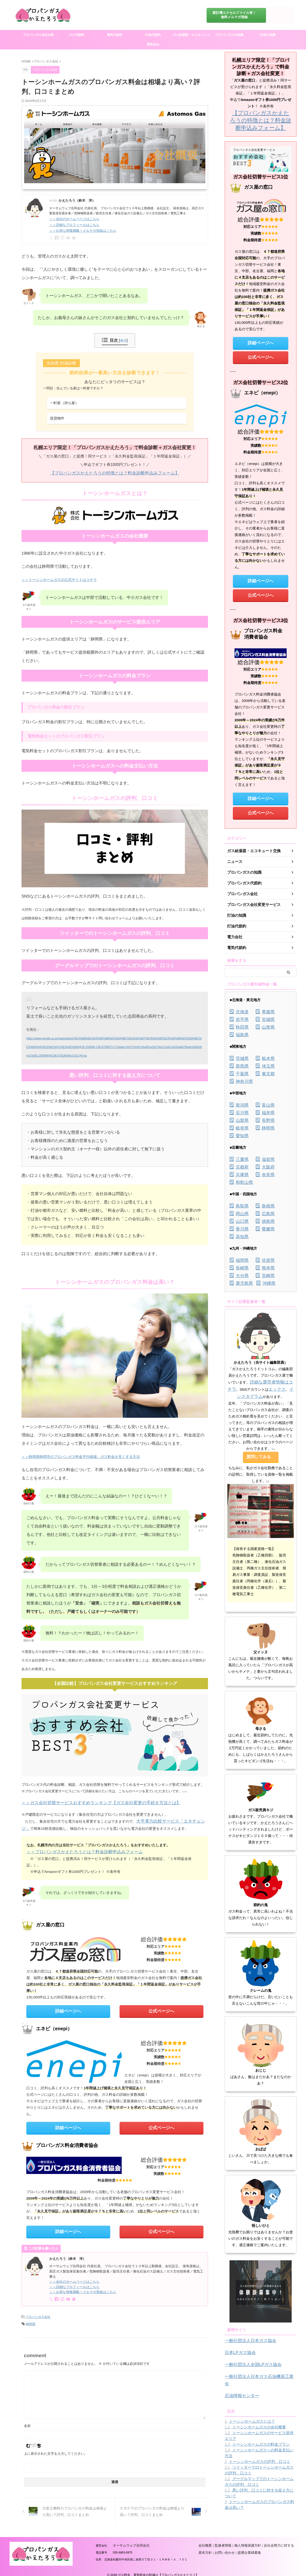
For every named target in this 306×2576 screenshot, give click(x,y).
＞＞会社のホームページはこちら (72, 218)
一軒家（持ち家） (66, 402)
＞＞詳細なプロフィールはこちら (72, 224)
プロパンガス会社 (38, 2312)
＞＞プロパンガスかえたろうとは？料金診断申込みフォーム (75, 1850)
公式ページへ (161, 2009)
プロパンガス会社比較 (38, 35)
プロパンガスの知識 (229, 35)
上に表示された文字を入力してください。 (55, 2448)
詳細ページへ (68, 2009)
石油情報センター (239, 2351)
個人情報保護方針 (241, 2540)
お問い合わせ (207, 2546)
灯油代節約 (153, 35)
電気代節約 (114, 35)
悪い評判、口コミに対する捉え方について (260, 2434)
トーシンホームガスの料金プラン (253, 2394)
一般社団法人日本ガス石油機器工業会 (255, 2340)
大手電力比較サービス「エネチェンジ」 (168, 1821)
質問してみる (259, 1423)
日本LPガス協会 (238, 2317)
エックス (271, 1357)
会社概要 (204, 2540)
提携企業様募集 (229, 2546)
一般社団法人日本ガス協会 (246, 2306)
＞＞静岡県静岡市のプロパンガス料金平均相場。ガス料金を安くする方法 (89, 1457)
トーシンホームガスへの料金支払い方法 (258, 2399)
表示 (123, 338)
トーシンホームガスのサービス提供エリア (260, 2388)
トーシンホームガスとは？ (247, 2376)
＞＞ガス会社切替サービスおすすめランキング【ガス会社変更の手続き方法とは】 (88, 1803)
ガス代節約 (76, 35)
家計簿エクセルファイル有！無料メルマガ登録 (234, 15)
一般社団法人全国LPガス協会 (248, 2329)
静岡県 (30, 2319)
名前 (27, 2420)
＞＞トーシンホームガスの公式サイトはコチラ (64, 580)
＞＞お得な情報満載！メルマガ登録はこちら (80, 229)
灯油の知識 (267, 35)
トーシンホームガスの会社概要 (251, 2382)
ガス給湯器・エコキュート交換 (191, 36)
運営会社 (153, 44)
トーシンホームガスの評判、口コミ (253, 2405)
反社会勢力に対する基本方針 (274, 2540)
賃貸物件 (58, 418)
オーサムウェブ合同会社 (128, 2540)
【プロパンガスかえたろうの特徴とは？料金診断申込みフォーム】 (114, 473)
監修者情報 (220, 2540)
